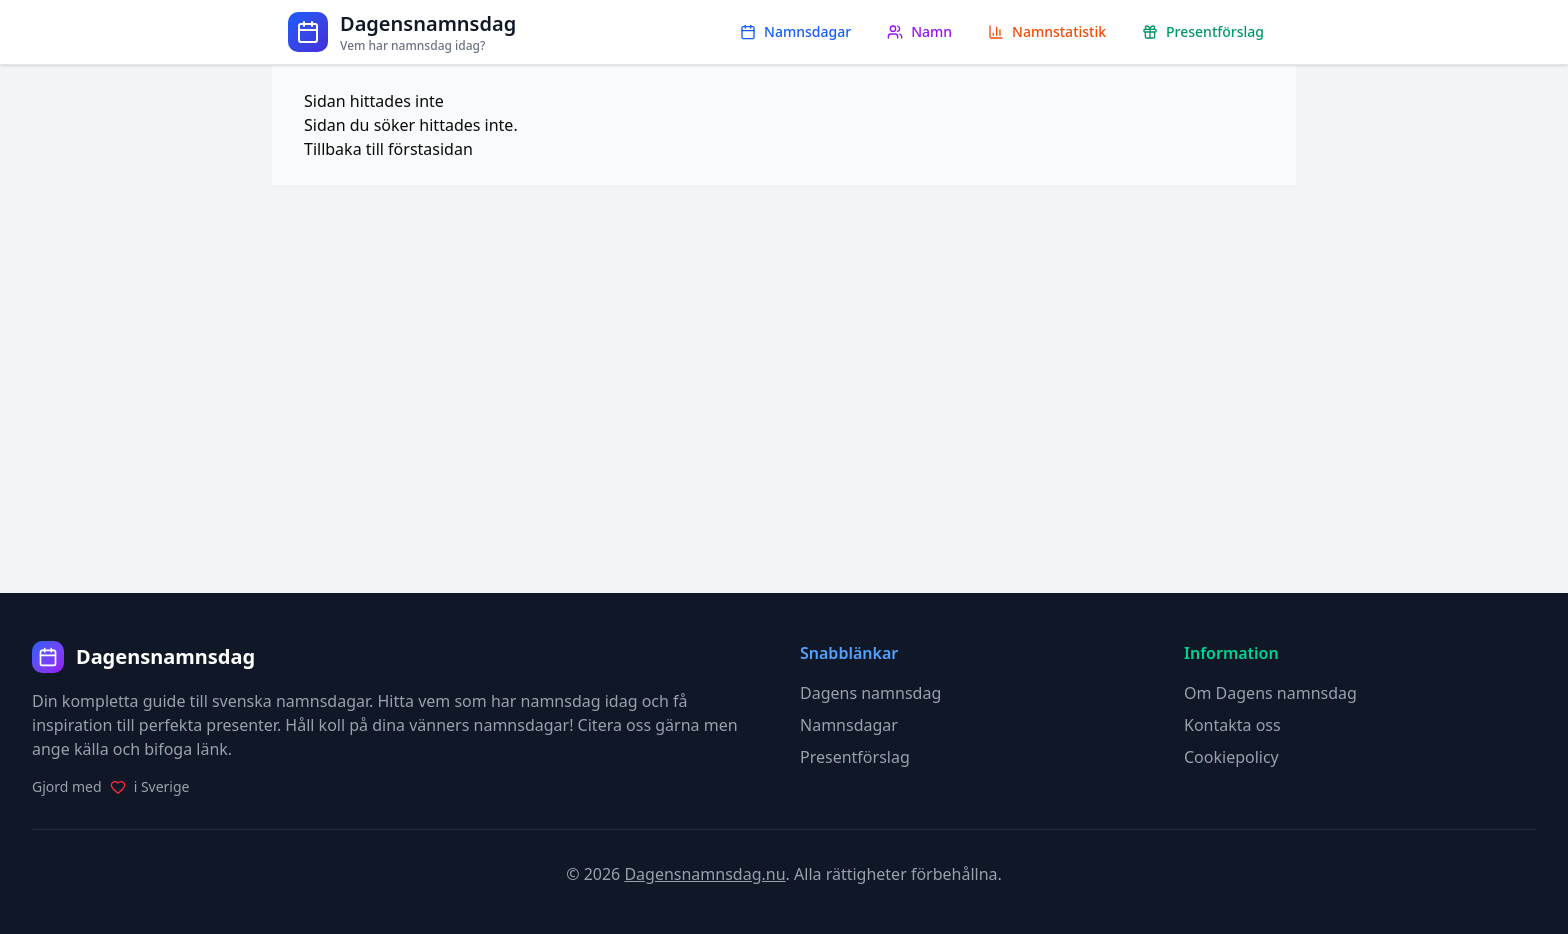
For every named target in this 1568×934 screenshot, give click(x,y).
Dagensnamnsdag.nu (704, 874)
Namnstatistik (1047, 31)
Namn (919, 31)
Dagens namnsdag (870, 693)
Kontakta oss (1232, 725)
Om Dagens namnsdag (1270, 693)
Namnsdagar (795, 31)
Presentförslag (1203, 31)
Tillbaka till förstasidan (388, 149)
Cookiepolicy (1231, 757)
